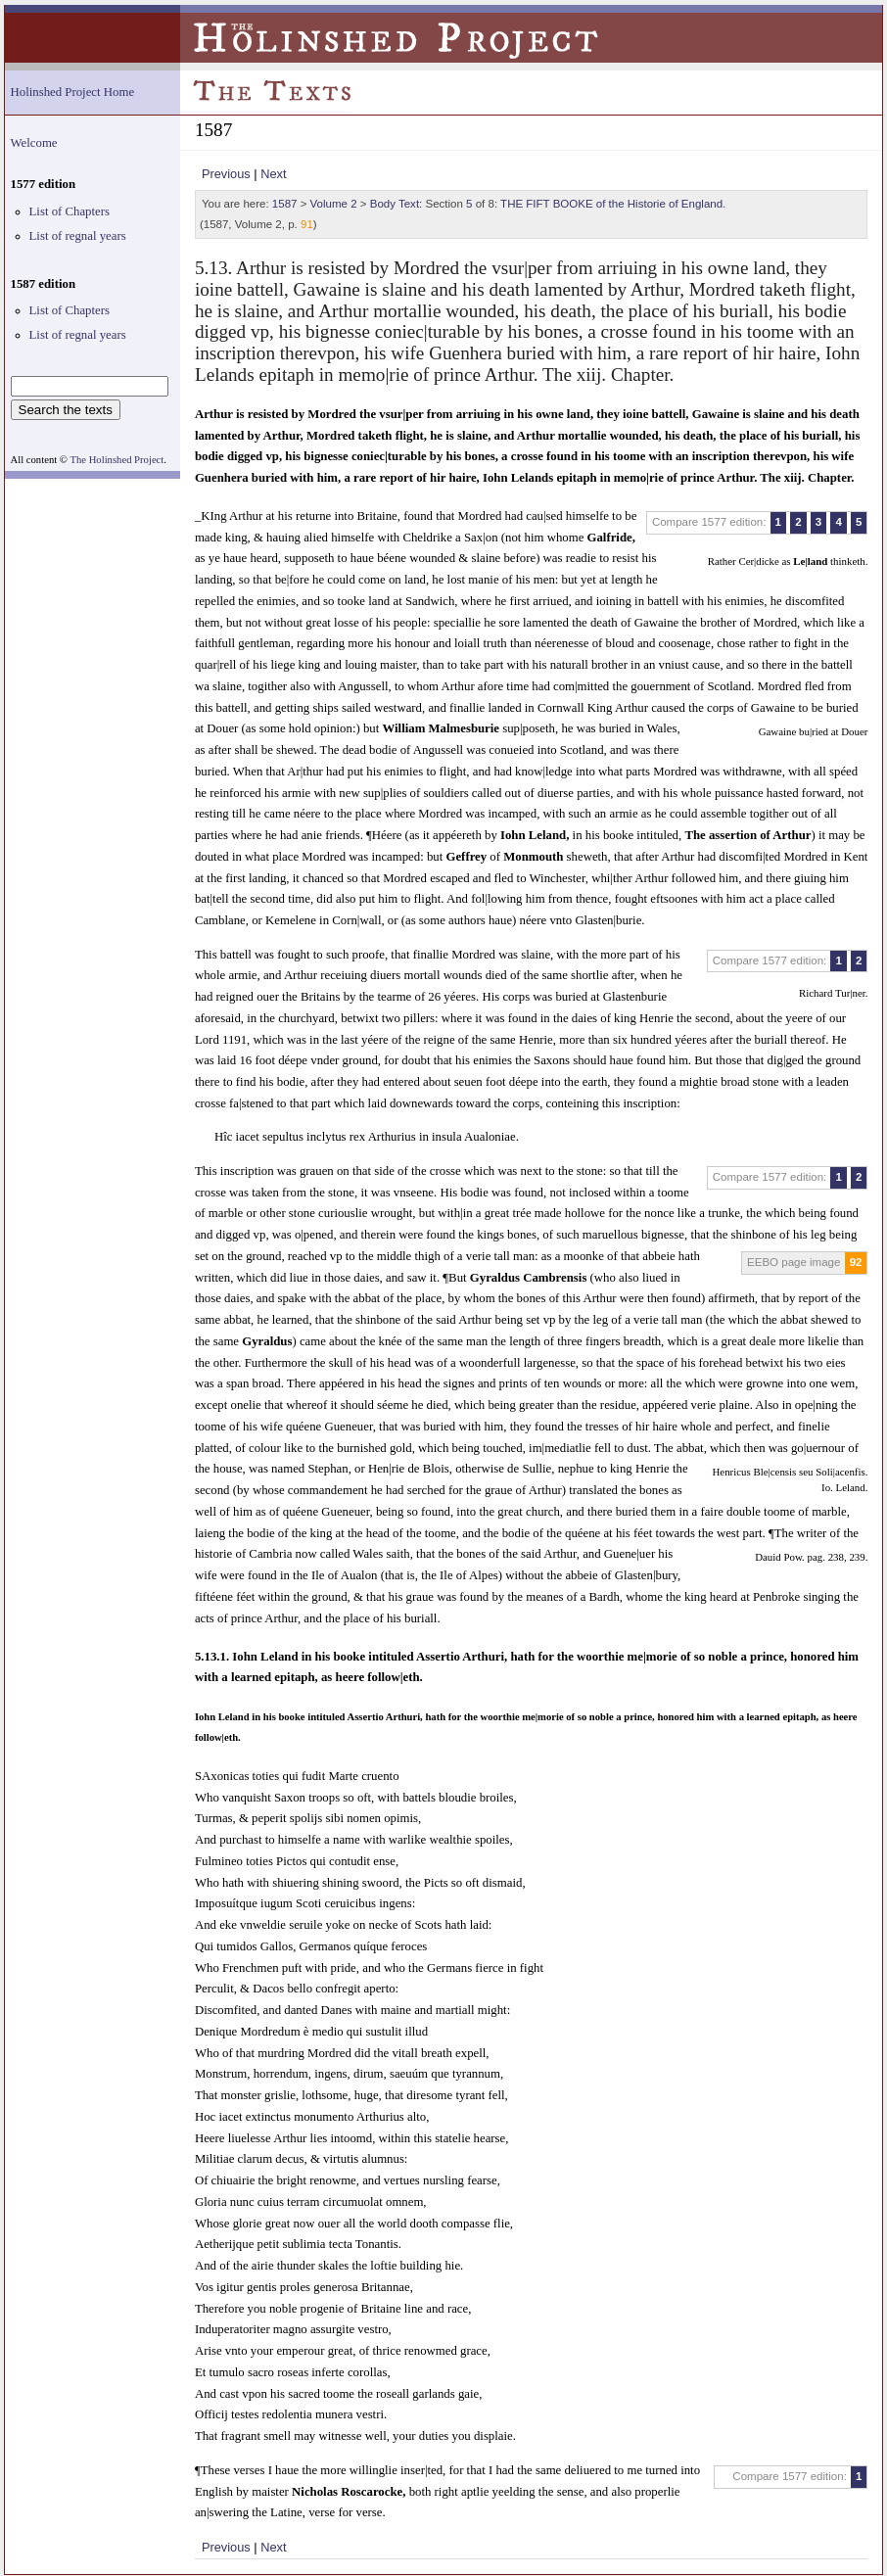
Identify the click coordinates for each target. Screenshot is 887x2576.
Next (273, 173)
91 (307, 224)
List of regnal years (77, 236)
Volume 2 (333, 204)
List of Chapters (69, 211)
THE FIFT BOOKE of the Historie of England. (612, 204)
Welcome (34, 143)
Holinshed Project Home (73, 92)
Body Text (394, 204)
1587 (285, 204)
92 (856, 1262)
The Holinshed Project (116, 459)
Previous (226, 173)
